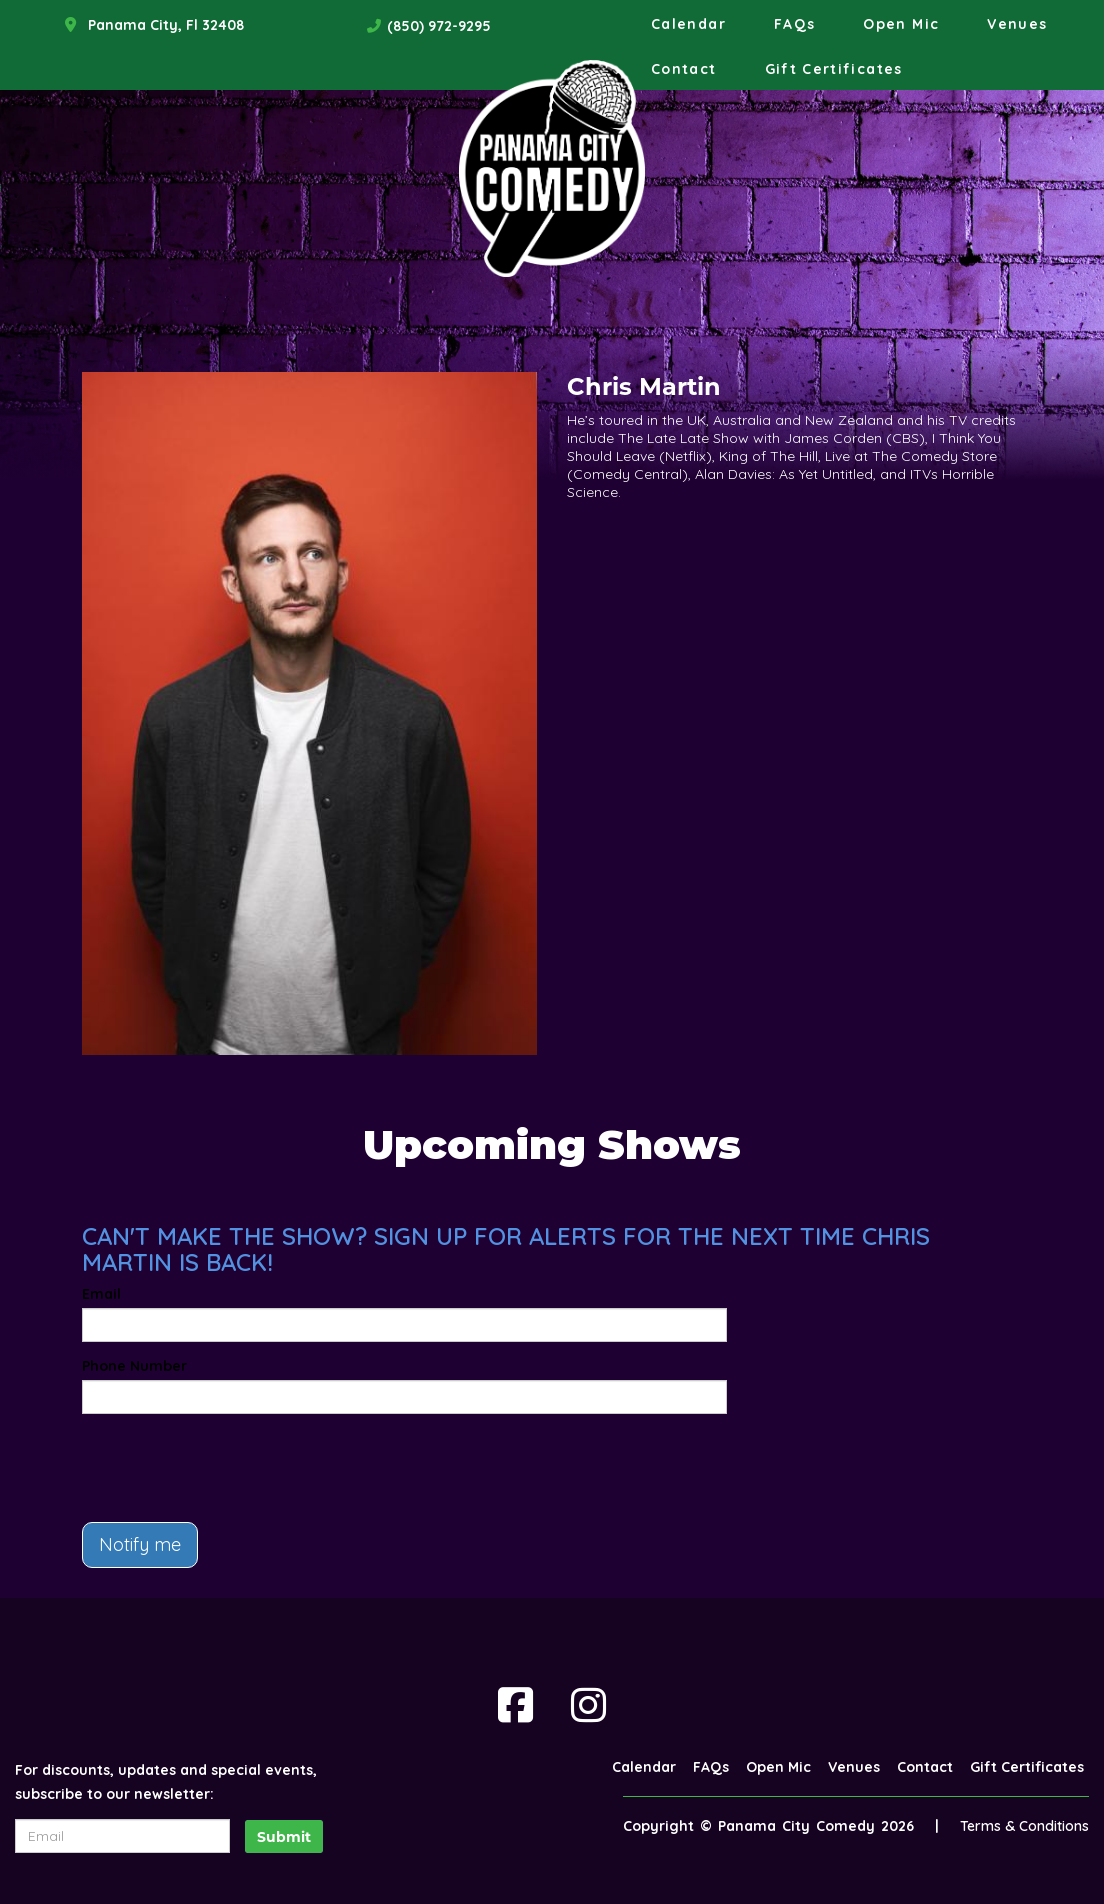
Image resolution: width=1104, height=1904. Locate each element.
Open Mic (901, 24)
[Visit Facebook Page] (515, 1705)
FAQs (794, 24)
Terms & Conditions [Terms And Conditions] (1024, 1826)
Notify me (140, 1544)
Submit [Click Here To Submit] (284, 1837)
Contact (684, 69)
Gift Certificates (834, 69)
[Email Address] (122, 1836)
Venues (1017, 24)
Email (101, 1294)
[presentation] (234, 1468)
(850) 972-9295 (439, 26)
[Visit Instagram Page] (588, 1705)
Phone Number (134, 1366)
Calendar (688, 24)
